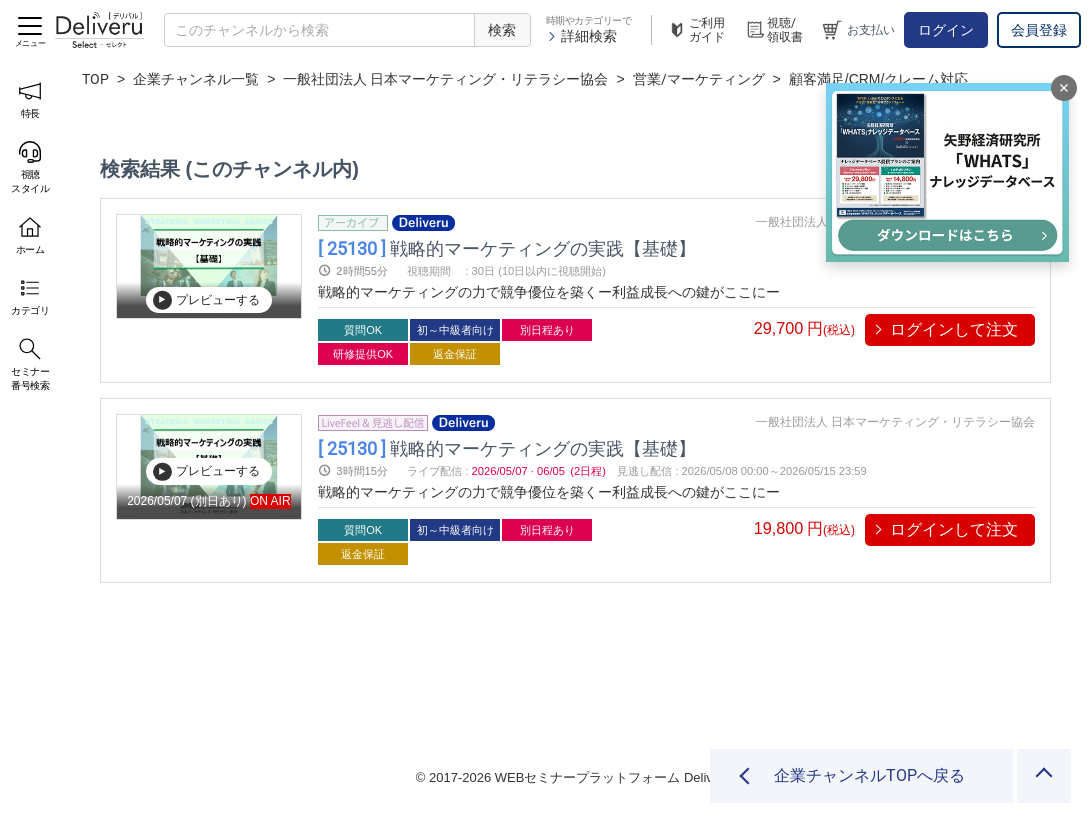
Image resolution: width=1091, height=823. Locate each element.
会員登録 (1039, 30)
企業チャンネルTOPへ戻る (869, 775)
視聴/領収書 (774, 30)
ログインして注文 (954, 329)
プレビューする (206, 300)
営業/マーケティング (699, 79)
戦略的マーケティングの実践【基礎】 (507, 247)
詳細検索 (581, 36)
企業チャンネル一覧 (196, 79)
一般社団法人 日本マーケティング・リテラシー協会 (445, 79)
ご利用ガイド (696, 30)
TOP (95, 79)
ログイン (946, 30)
